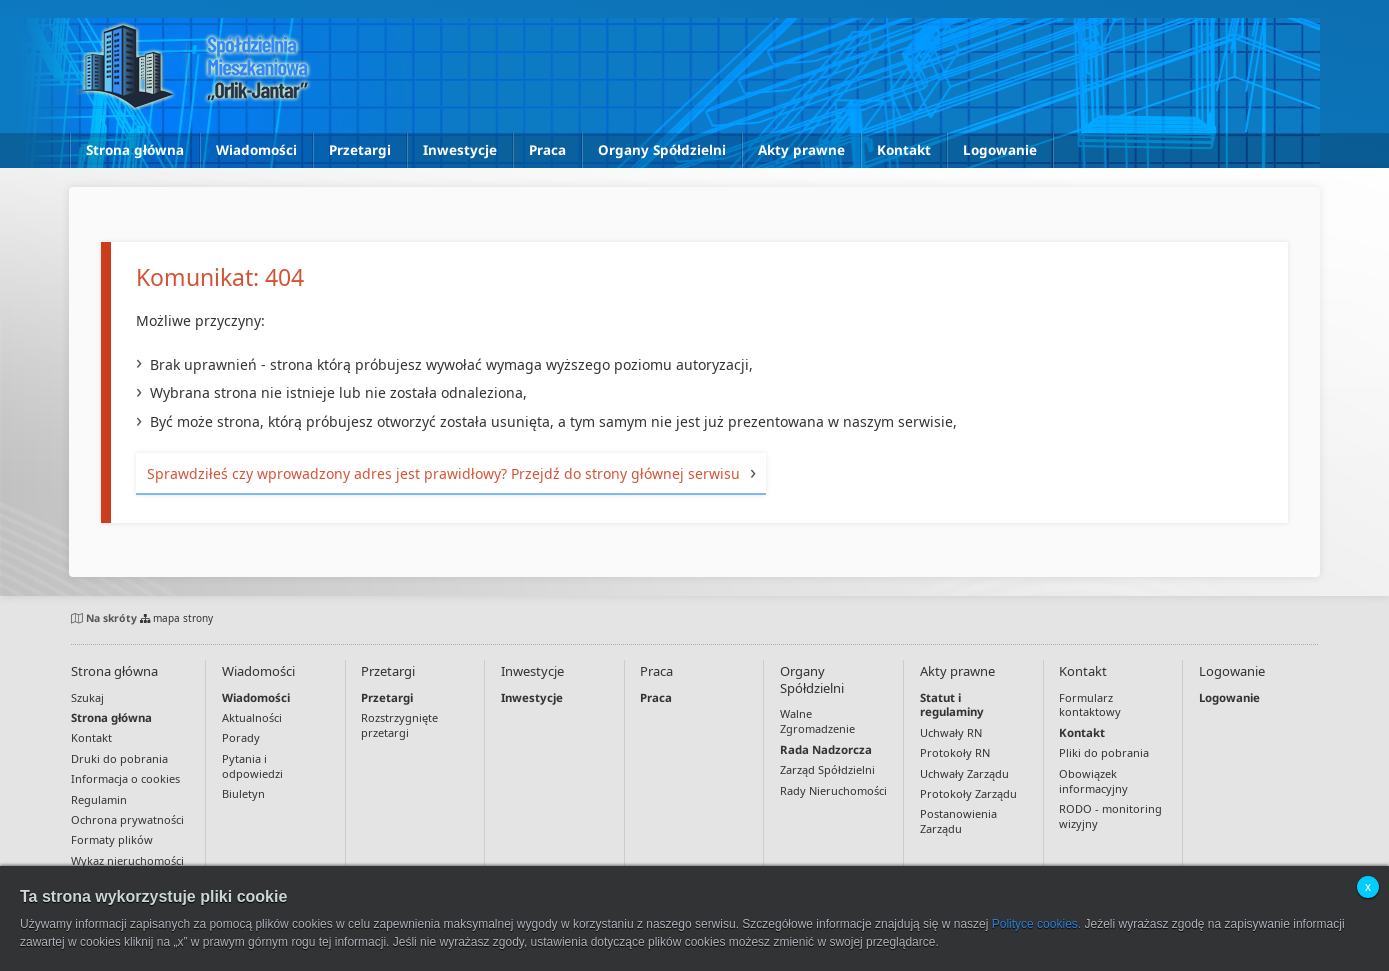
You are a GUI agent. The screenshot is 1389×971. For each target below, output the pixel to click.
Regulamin (99, 799)
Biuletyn (243, 793)
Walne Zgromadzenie (817, 721)
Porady (241, 737)
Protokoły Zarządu (968, 793)
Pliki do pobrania (1104, 752)
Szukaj (87, 697)
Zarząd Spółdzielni (827, 769)
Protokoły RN (955, 752)
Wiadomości (256, 150)
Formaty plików (112, 839)
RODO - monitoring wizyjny (1110, 816)
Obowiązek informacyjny (1093, 781)
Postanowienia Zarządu (958, 821)
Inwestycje (460, 150)
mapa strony (176, 618)
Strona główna (135, 150)
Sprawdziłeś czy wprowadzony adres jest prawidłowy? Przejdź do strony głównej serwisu (443, 473)
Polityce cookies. (1036, 924)
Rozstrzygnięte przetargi (399, 725)
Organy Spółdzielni (662, 150)
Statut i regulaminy (952, 705)
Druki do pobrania (119, 758)
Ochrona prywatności (127, 819)
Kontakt (904, 150)
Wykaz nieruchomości (127, 860)
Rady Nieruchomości (833, 790)
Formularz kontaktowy (1090, 705)
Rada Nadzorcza (826, 749)
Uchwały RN (951, 732)
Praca (547, 150)
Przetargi (360, 150)
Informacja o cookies (125, 778)
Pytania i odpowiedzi (252, 766)
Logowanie (1000, 150)
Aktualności (252, 717)
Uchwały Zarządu (964, 773)
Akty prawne (801, 150)
